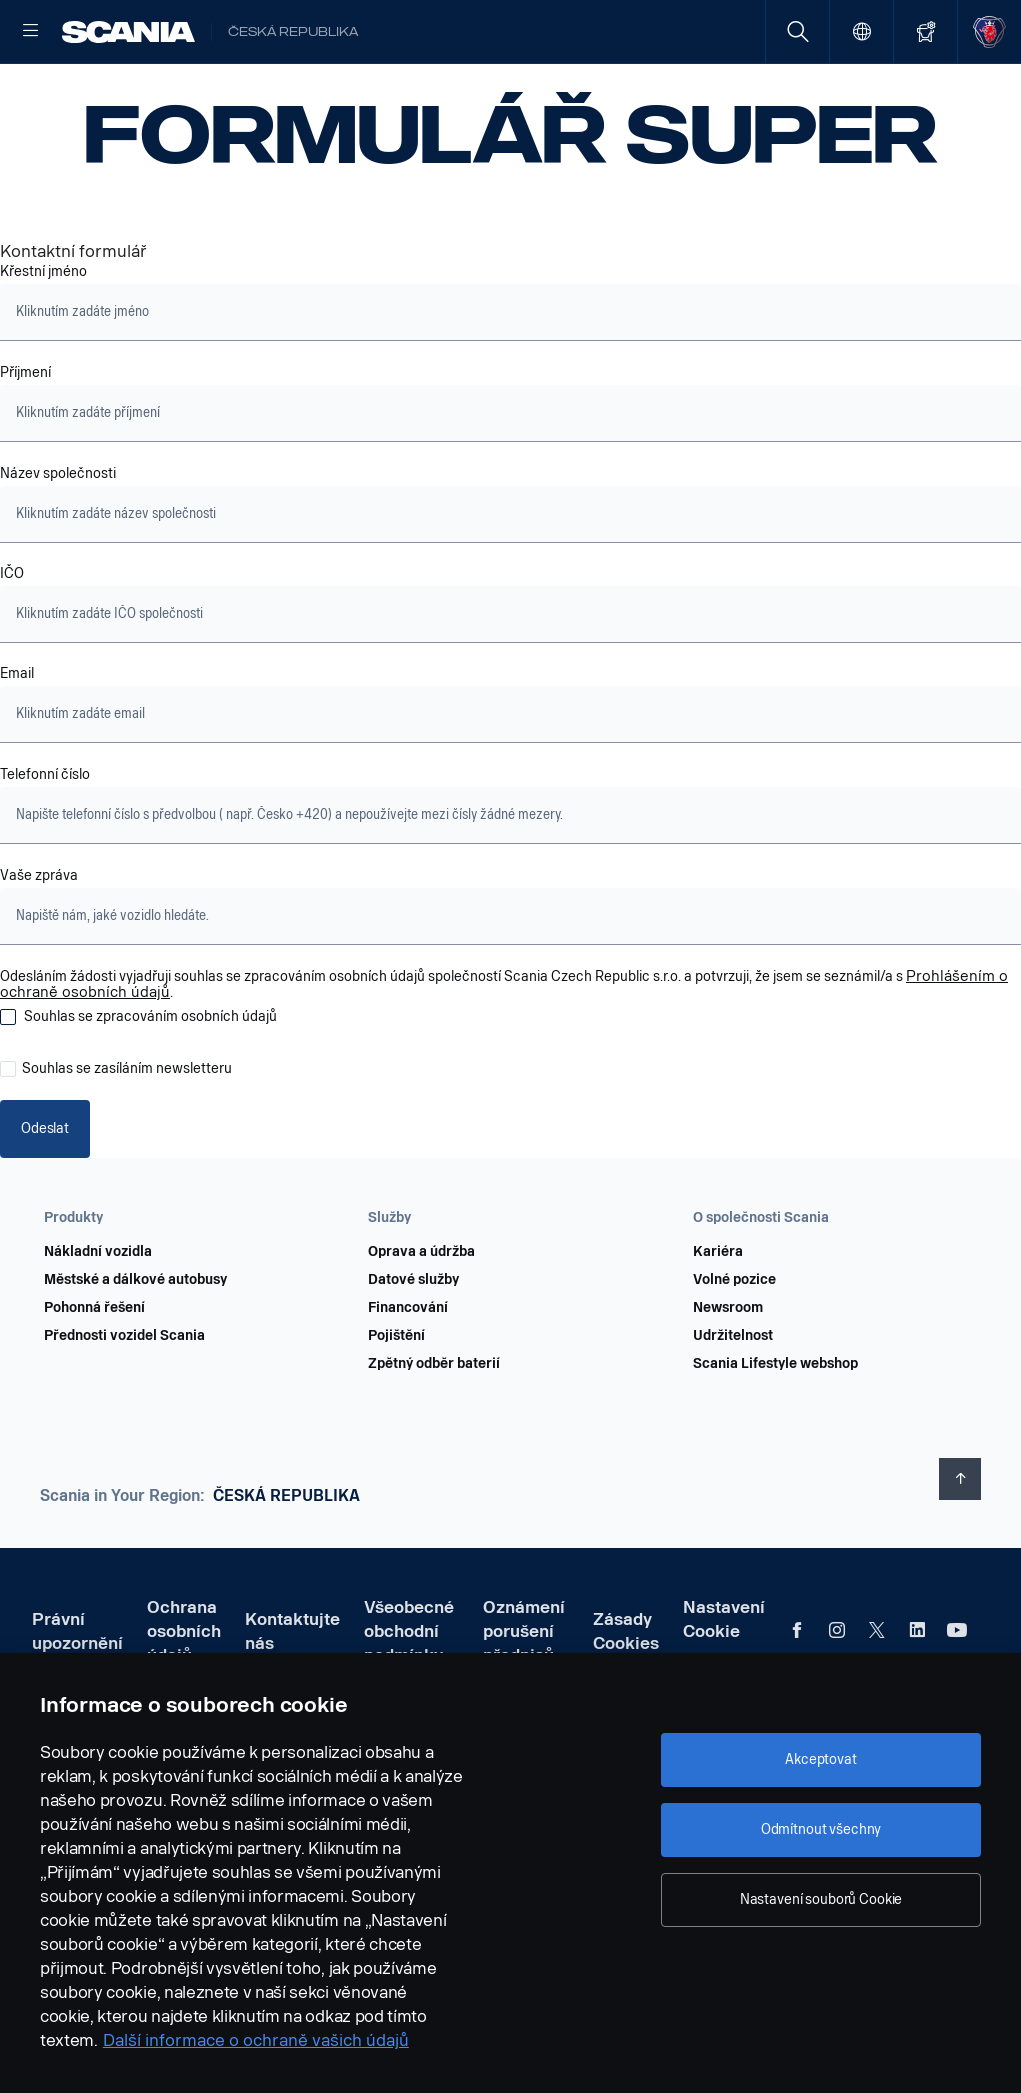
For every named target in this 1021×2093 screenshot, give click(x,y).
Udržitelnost (733, 1398)
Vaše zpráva (39, 940)
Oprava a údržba (421, 1314)
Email (17, 738)
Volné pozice (734, 1342)
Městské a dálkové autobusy (135, 1342)
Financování (408, 1370)
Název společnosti (58, 538)
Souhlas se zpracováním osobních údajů (150, 1081)
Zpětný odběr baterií (434, 1426)
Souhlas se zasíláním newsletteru (127, 1133)
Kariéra (718, 1314)
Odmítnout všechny (821, 1829)
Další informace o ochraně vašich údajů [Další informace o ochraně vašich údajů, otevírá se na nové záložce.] (256, 2040)
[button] (178, 1280)
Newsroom (728, 1370)
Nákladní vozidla (98, 1314)
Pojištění (396, 1398)
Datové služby (413, 1342)
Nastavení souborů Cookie (821, 1899)
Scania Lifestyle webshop (775, 1426)
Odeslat (44, 1191)
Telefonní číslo (46, 839)
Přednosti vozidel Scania (124, 1398)
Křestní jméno (43, 336)
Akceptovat (821, 1759)
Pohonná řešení (94, 1370)
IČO (12, 638)
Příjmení (25, 437)
